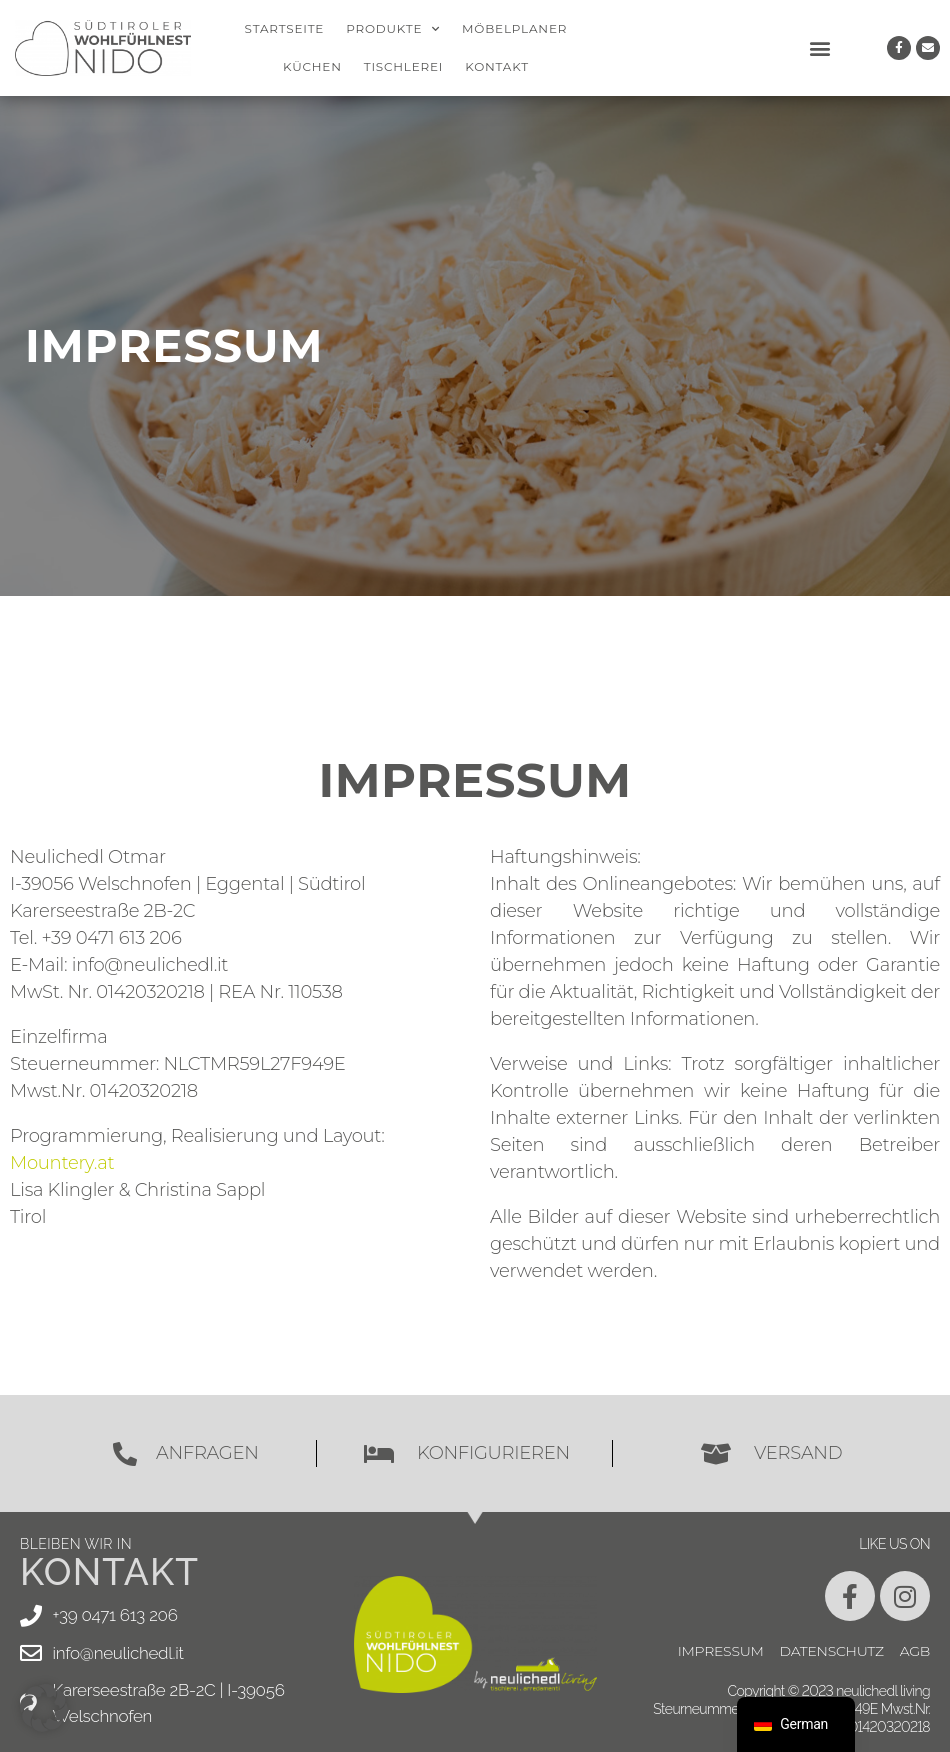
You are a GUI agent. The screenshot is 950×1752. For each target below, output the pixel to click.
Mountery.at (62, 1163)
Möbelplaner (514, 28)
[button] (819, 48)
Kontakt (497, 66)
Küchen (312, 66)
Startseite (285, 28)
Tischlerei (404, 66)
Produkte (393, 29)
